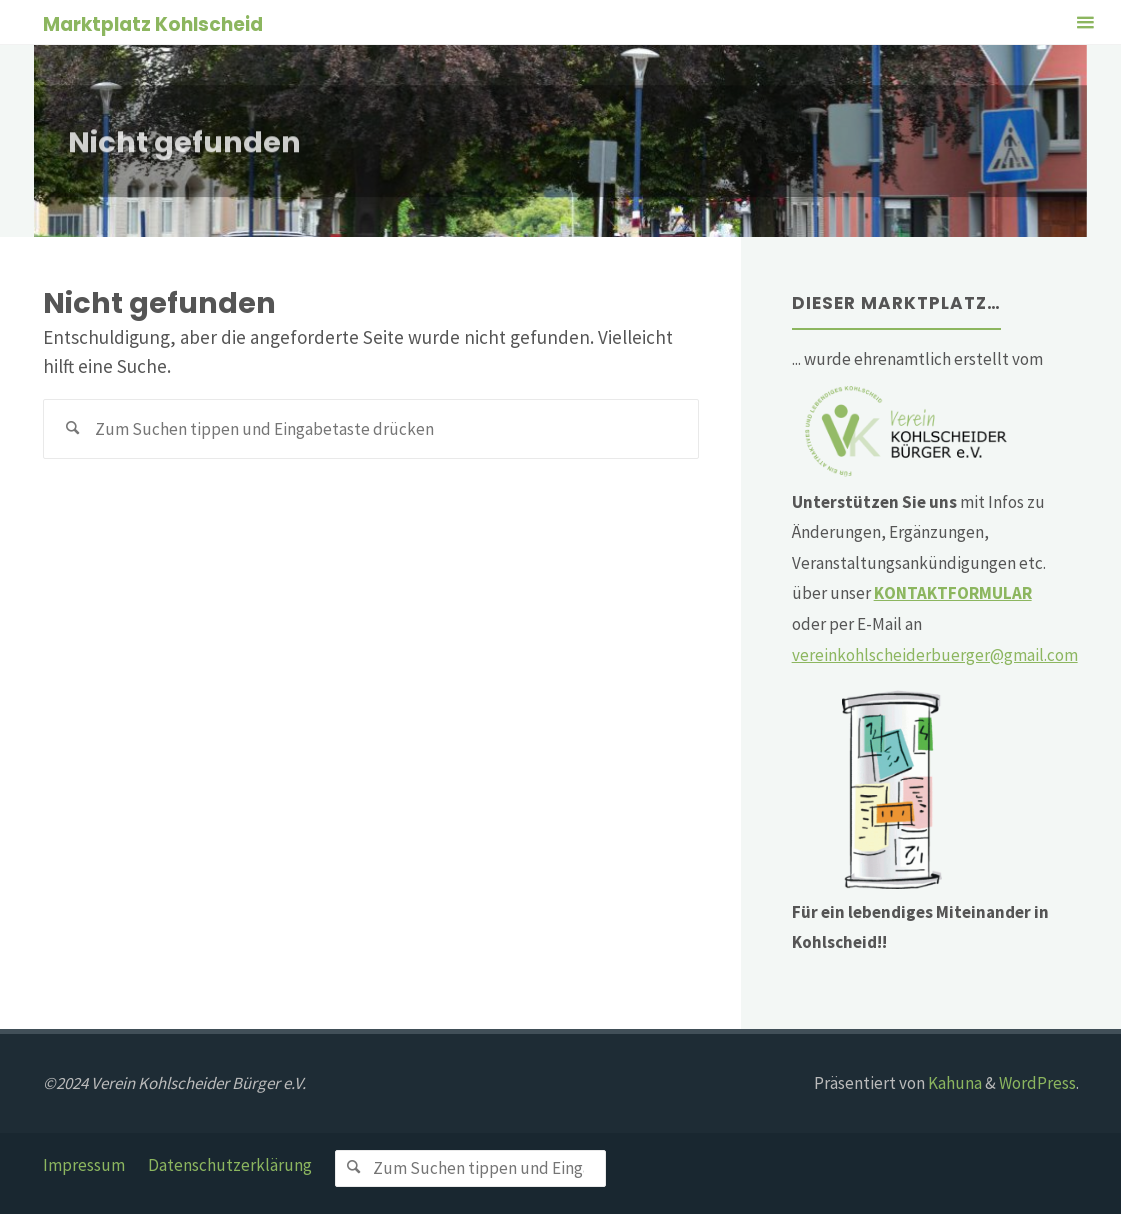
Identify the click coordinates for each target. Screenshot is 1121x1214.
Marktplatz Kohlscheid (153, 23)
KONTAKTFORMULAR (953, 593)
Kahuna (953, 1083)
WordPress (1037, 1083)
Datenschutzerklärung (230, 1165)
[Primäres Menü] (1085, 22)
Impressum (84, 1165)
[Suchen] (73, 429)
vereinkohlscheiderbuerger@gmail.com (935, 655)
